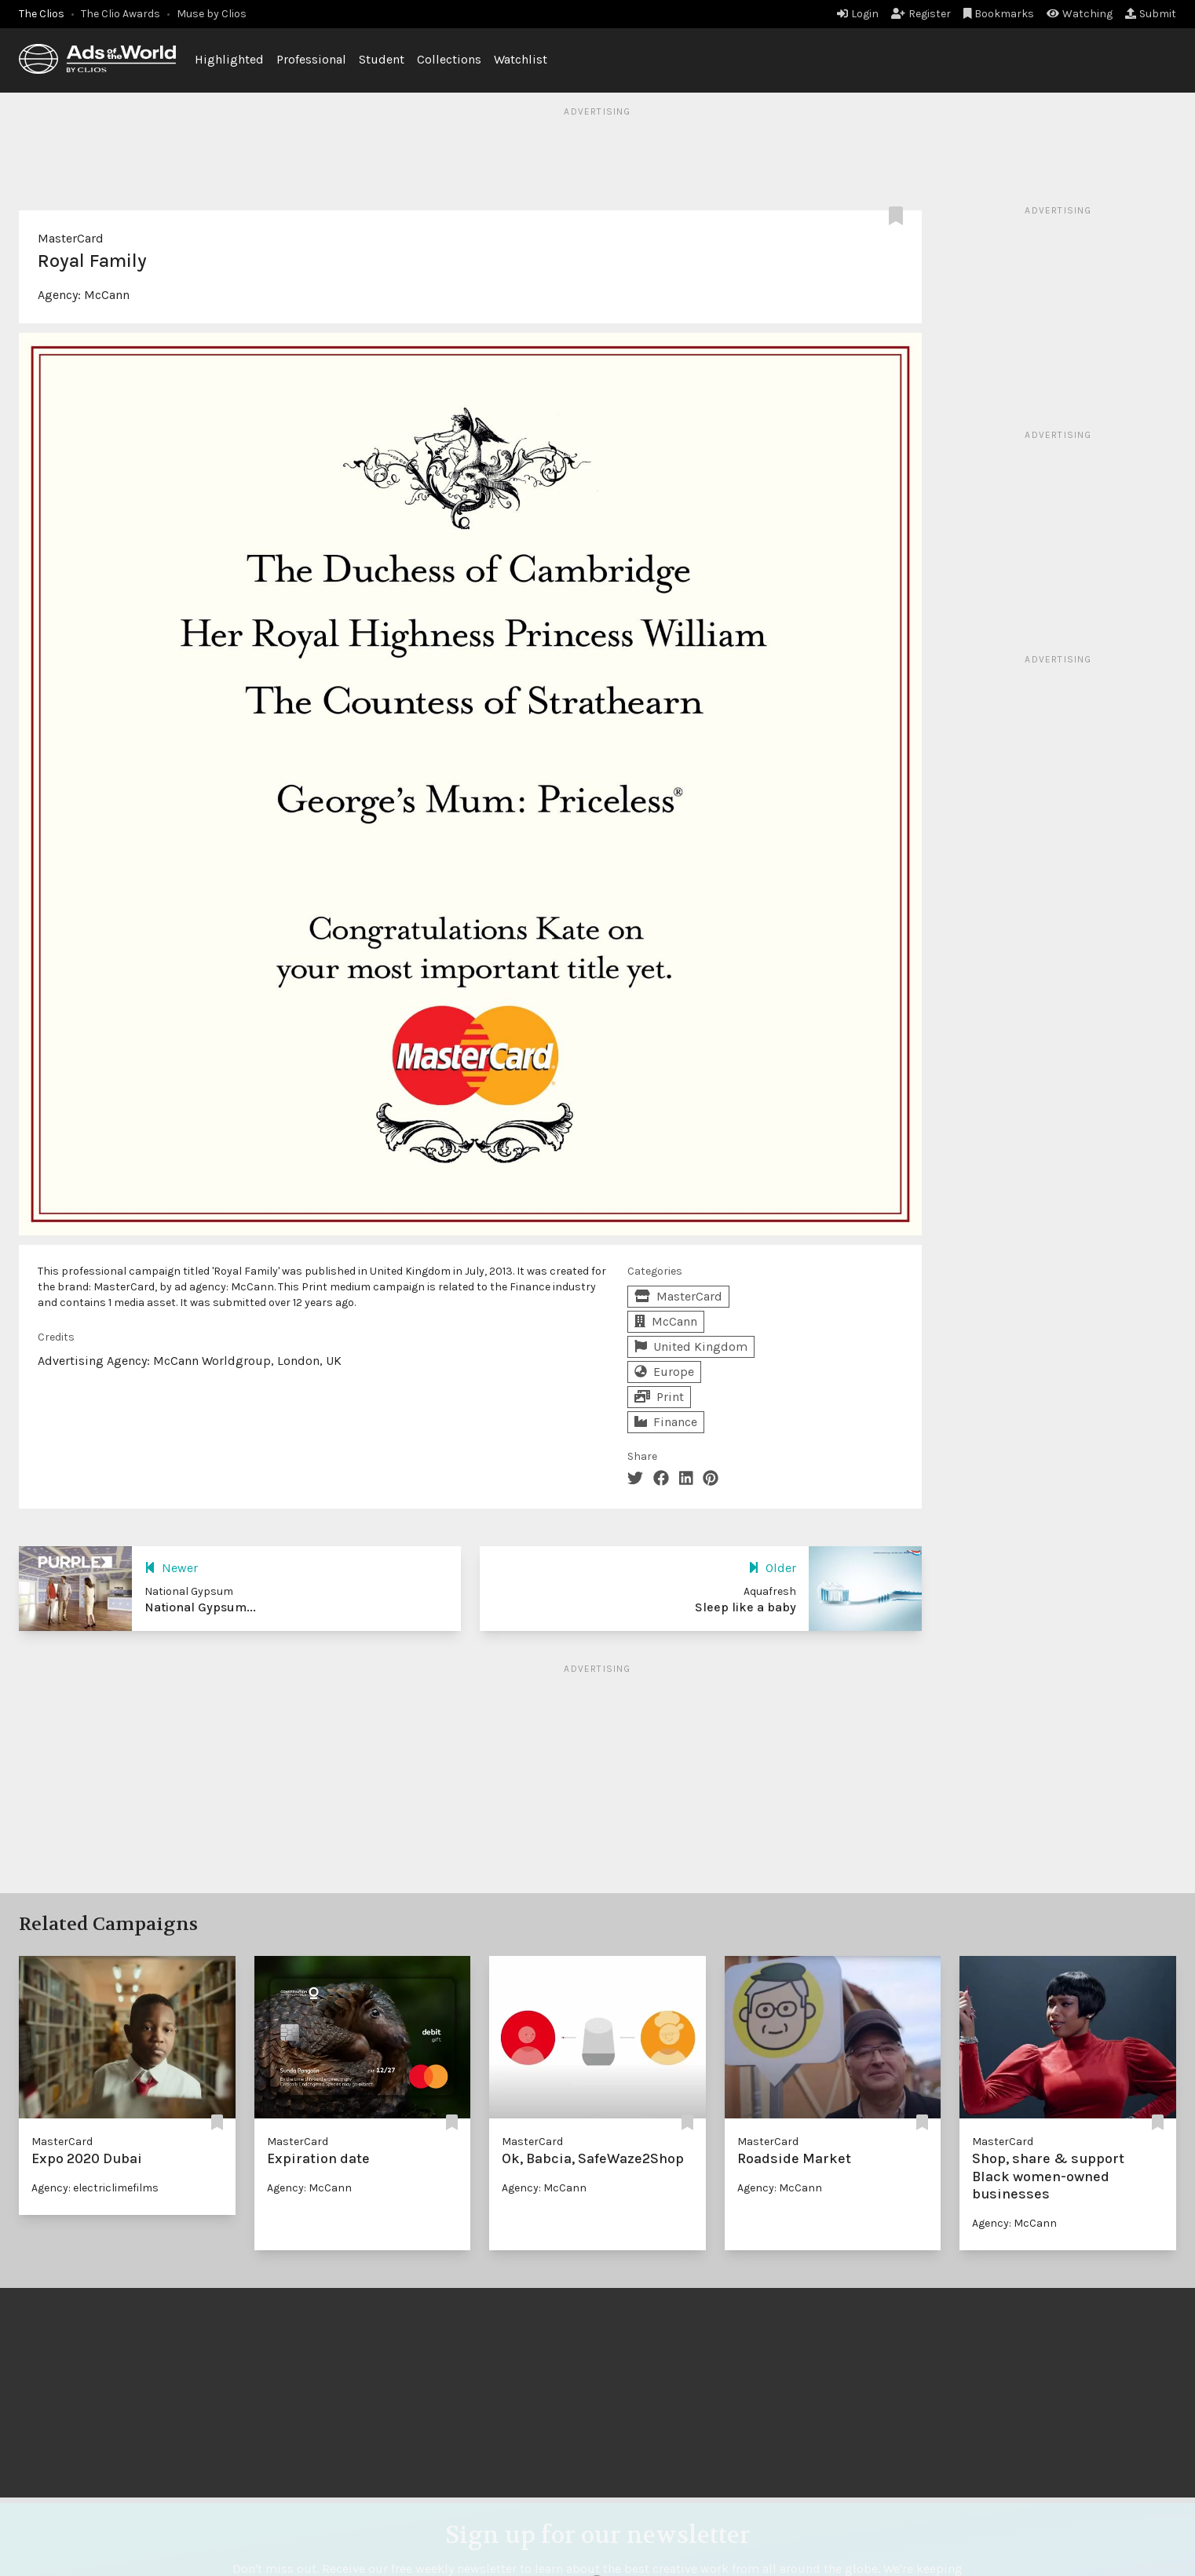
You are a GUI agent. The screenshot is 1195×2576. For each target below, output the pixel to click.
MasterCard (71, 238)
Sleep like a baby (745, 1607)
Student (381, 59)
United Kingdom (690, 1346)
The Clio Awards (120, 13)
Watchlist (520, 59)
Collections (449, 59)
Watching (1080, 13)
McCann (107, 294)
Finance (665, 1421)
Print (659, 1396)
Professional (311, 59)
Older (772, 1567)
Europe (664, 1371)
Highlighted (229, 59)
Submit (1150, 13)
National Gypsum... (200, 1607)
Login (858, 13)
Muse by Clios (212, 13)
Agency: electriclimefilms (95, 2188)
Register (921, 13)
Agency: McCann (309, 2188)
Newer (171, 1567)
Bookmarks (999, 13)
